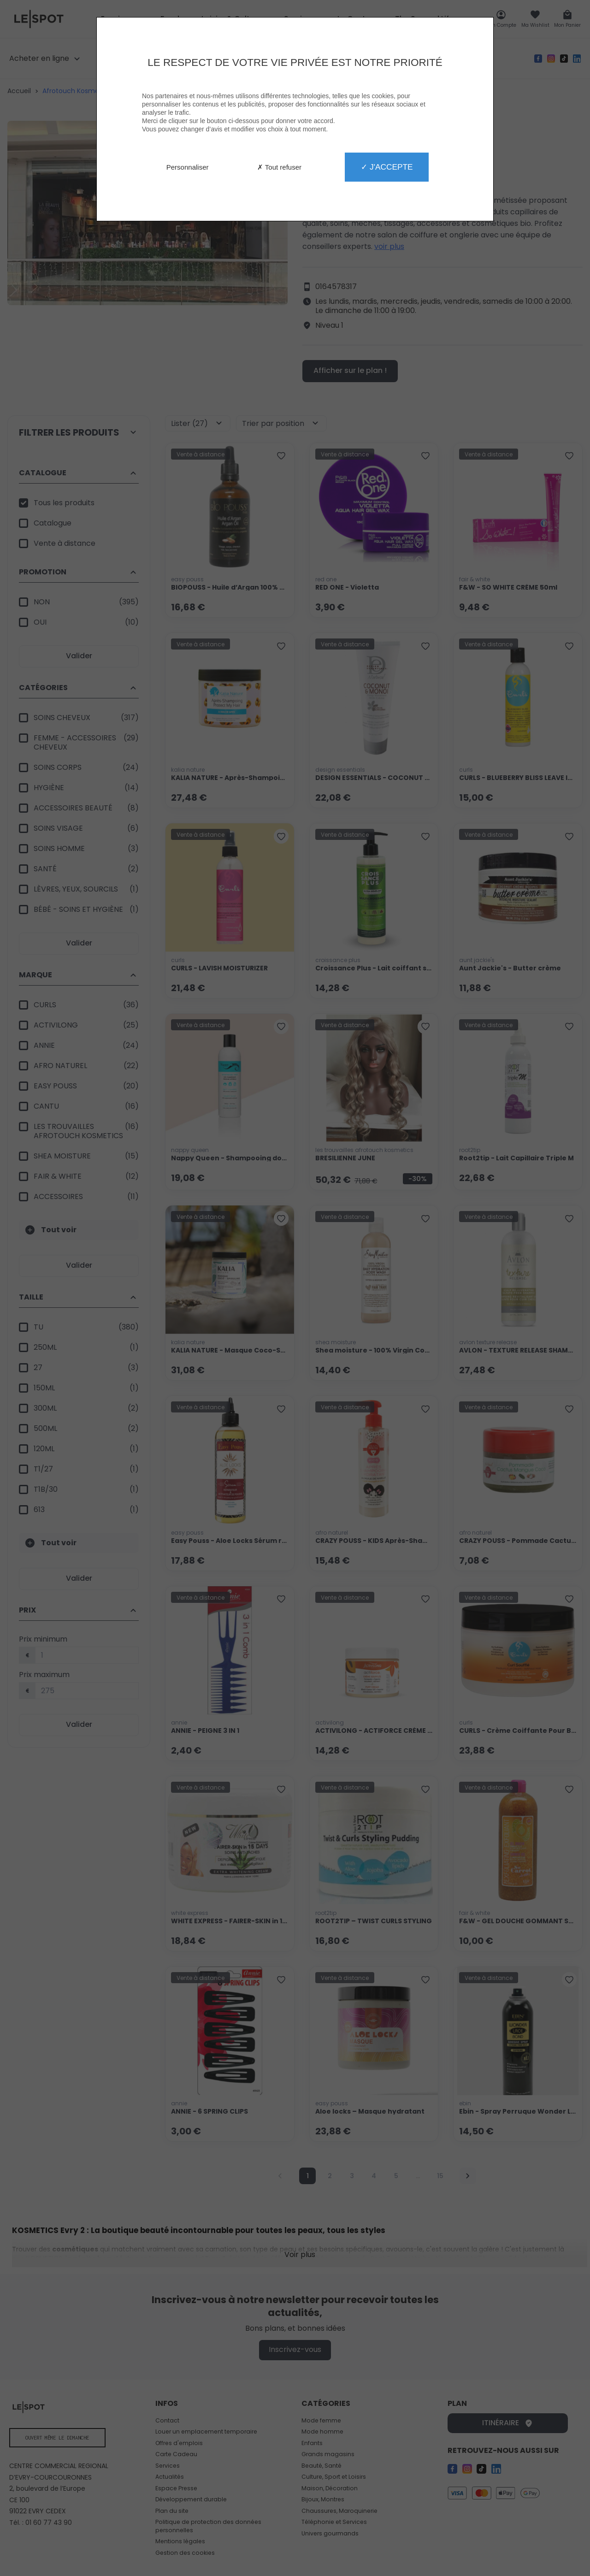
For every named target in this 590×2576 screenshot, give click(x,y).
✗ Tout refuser (279, 167)
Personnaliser (187, 167)
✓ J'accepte (387, 166)
